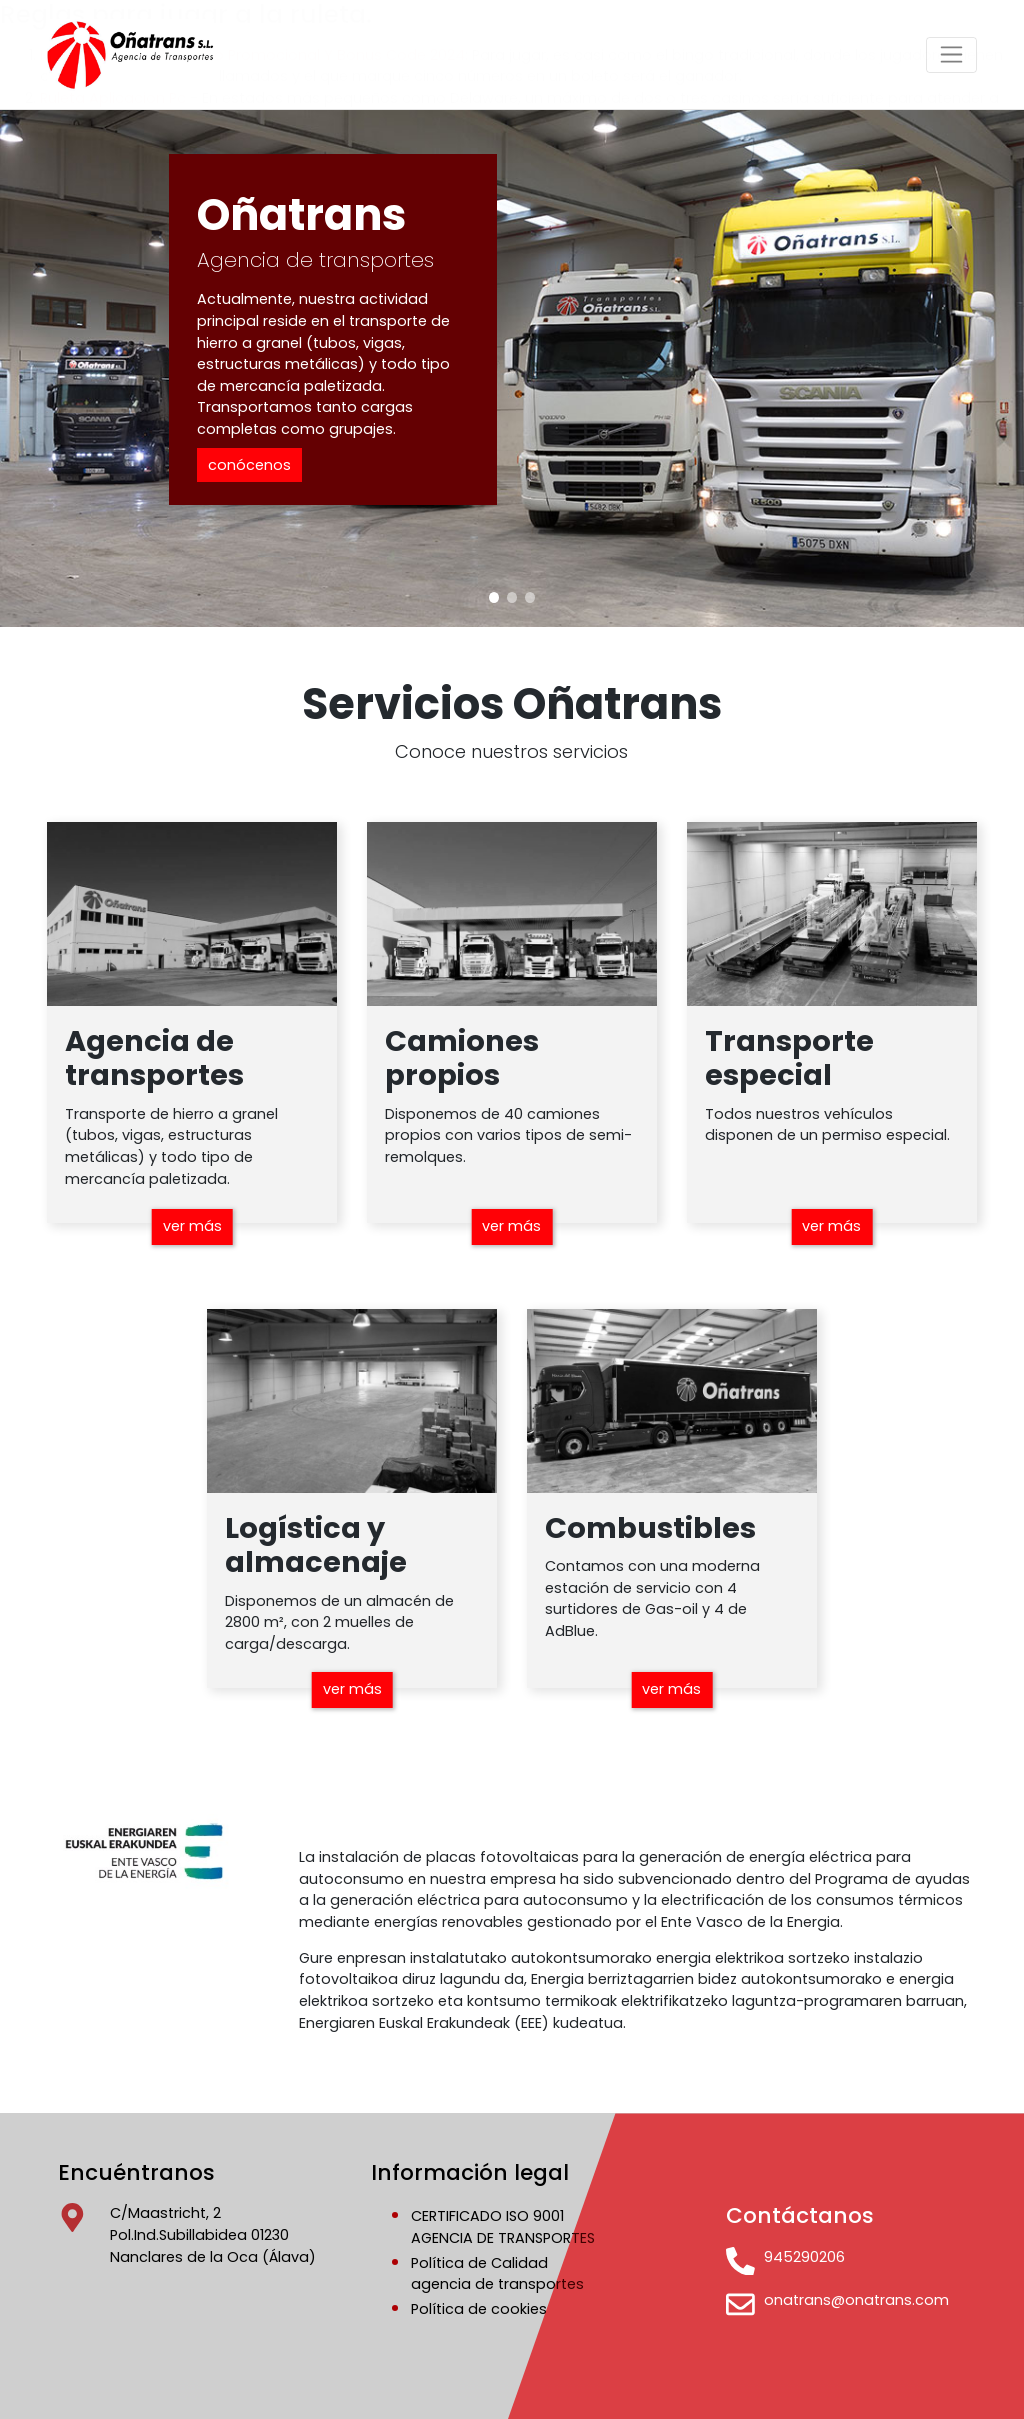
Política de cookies (479, 2309)
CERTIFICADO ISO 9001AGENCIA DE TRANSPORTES (503, 2227)
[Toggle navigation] (951, 55)
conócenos (249, 465)
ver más (192, 1226)
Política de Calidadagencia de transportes (497, 2274)
